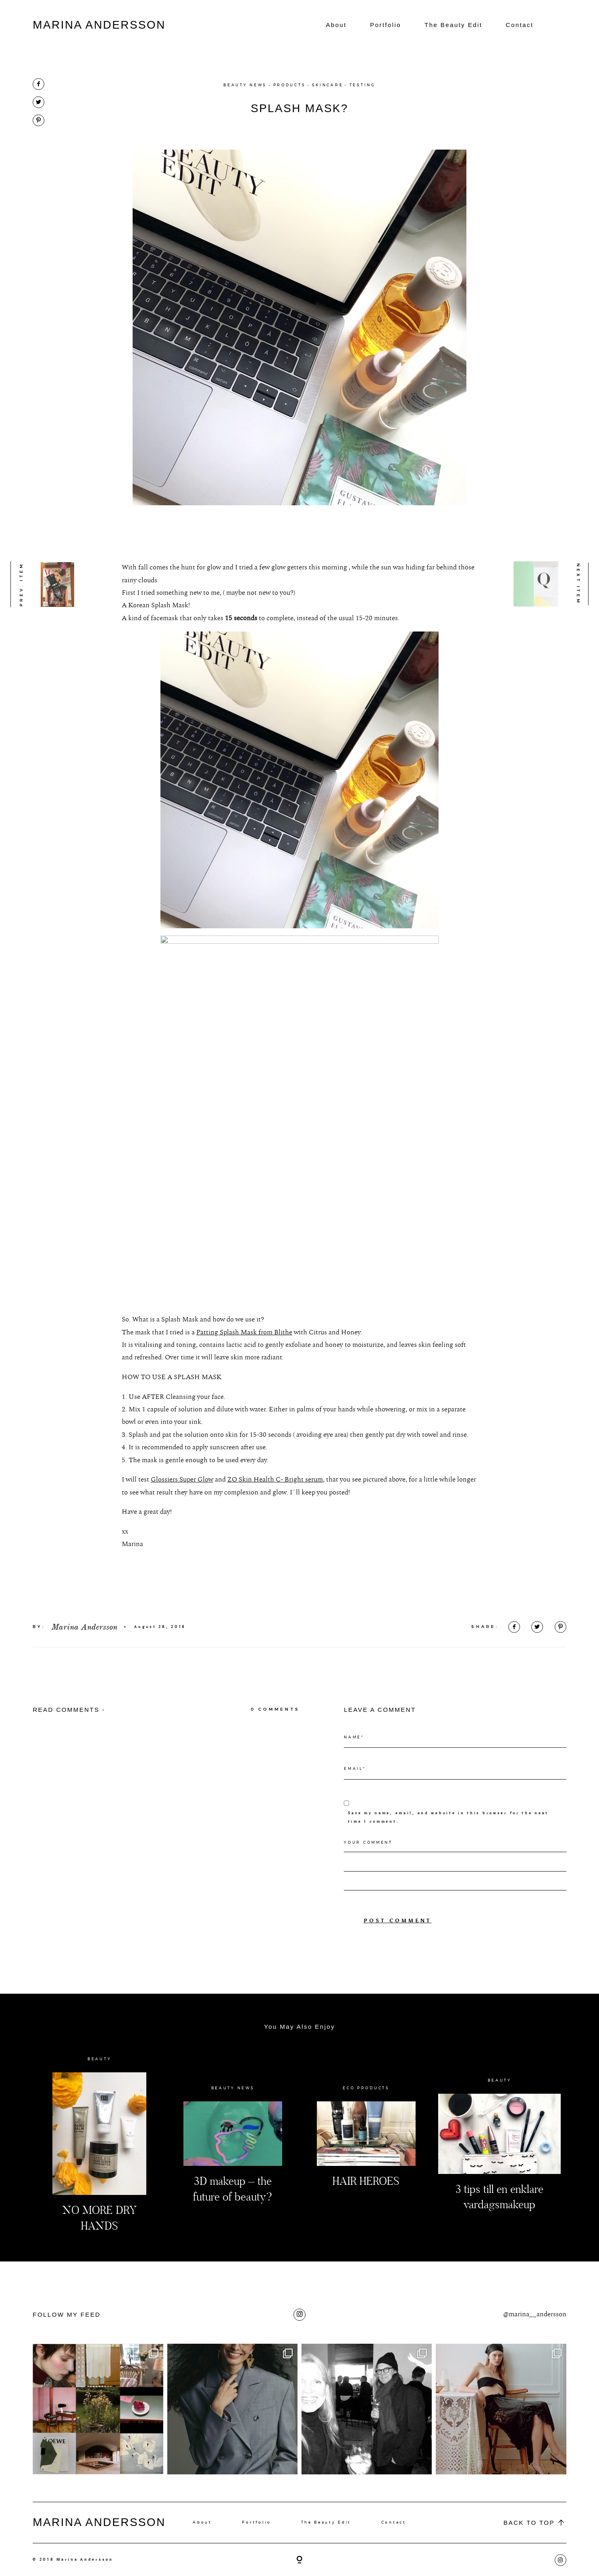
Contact (520, 24)
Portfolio (385, 24)
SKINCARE (327, 85)
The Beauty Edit (453, 24)
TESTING (362, 85)
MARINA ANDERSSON (99, 25)
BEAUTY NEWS (245, 85)
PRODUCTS (289, 85)
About (336, 24)
